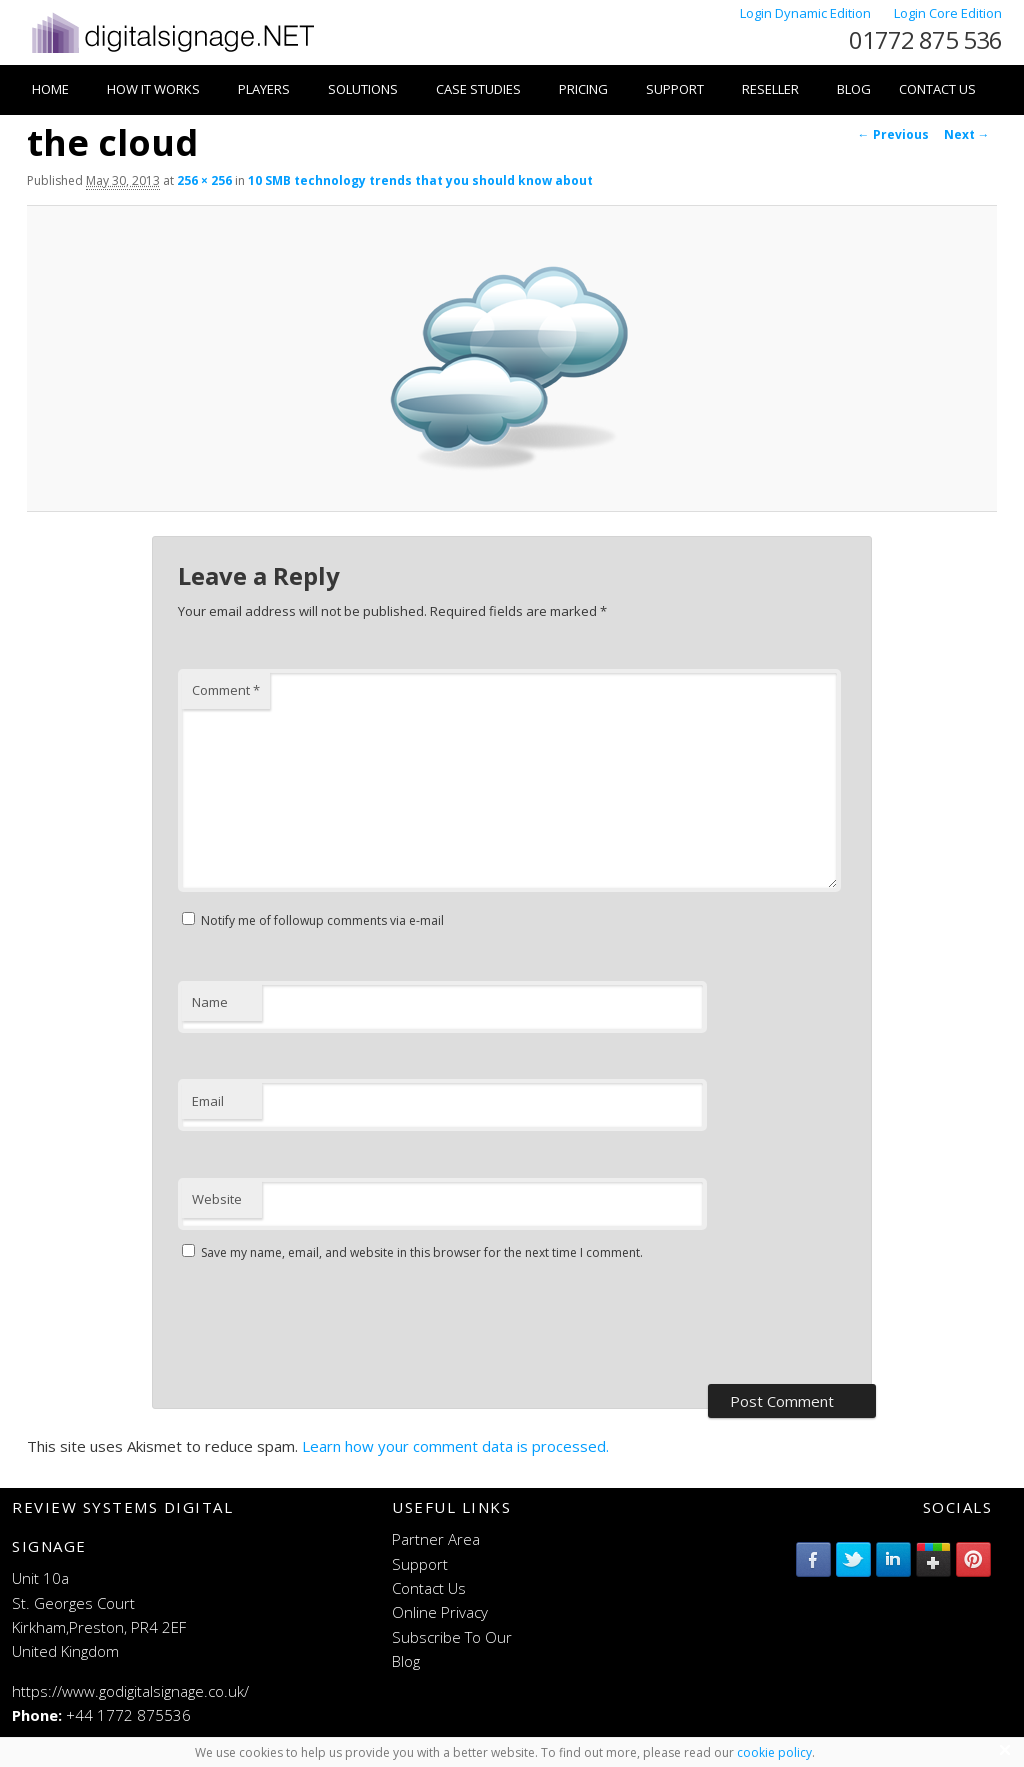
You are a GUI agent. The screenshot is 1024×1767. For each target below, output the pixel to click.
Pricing (583, 89)
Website (217, 1199)
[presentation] (330, 1325)
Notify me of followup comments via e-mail (322, 920)
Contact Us (937, 89)
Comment (226, 690)
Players (264, 89)
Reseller (770, 89)
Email (208, 1101)
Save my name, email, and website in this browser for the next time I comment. (422, 1252)
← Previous (893, 134)
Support (675, 89)
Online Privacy (440, 1612)
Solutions (363, 89)
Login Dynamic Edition (807, 13)
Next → (967, 134)
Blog (854, 89)
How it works (153, 89)
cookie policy (774, 1752)
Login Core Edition (948, 13)
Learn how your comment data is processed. (455, 1446)
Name (210, 1002)
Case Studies (478, 89)
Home (50, 89)
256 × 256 (204, 180)
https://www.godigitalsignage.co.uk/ (130, 1691)
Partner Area (436, 1539)
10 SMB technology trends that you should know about (420, 180)
